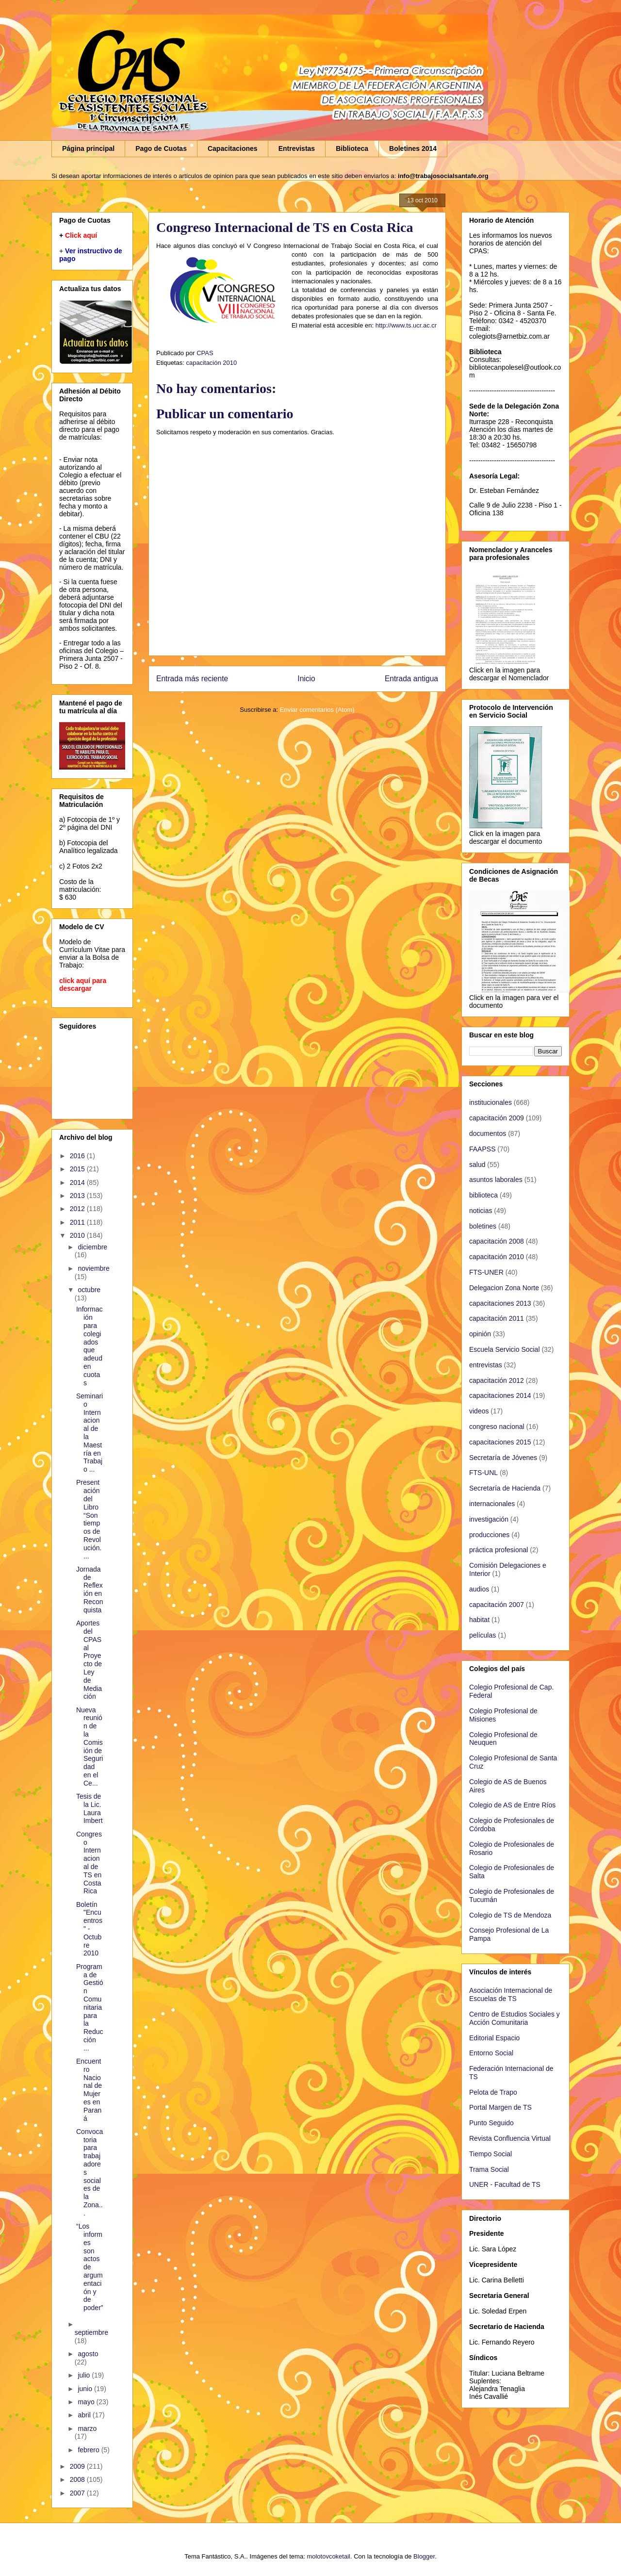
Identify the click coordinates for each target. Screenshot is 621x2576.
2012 (78, 1209)
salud (477, 1164)
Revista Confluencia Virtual (510, 2138)
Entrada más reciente (192, 678)
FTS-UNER (486, 1272)
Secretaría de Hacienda (504, 1488)
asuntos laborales (496, 1179)
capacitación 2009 (496, 1118)
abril (85, 2415)
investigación (488, 1519)
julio (85, 2375)
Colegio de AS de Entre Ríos (512, 1805)
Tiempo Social (490, 2154)
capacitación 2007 (496, 1604)
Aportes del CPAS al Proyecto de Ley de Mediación (89, 1659)
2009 (78, 2466)
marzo (87, 2428)
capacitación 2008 (496, 1241)
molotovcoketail (328, 2556)
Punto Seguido (491, 2123)
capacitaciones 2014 (500, 1395)
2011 (78, 1222)
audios (479, 1589)
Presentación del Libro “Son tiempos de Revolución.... (88, 1518)
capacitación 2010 (211, 362)
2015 (78, 1169)
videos (479, 1411)
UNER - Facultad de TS (504, 2184)
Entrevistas (296, 148)
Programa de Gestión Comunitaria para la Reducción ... (89, 2007)
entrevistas (485, 1365)
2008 (78, 2479)
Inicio (306, 678)
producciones (489, 1535)
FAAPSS (482, 1149)
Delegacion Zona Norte (504, 1288)
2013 (78, 1195)
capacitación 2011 (496, 1318)
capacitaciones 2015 (500, 1442)
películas (482, 1635)
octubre (89, 1290)
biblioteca (483, 1195)
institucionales (490, 1102)
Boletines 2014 (413, 148)
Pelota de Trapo (493, 2092)
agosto (88, 2354)
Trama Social (489, 2169)
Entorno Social (491, 2053)
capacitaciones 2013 (500, 1303)
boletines (482, 1226)
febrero (89, 2450)
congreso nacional (496, 1426)
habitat (479, 1620)
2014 (78, 1182)
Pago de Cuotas (161, 148)
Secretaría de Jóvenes (503, 1457)
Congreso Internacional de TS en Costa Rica (89, 1862)
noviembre (93, 1268)
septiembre (91, 2332)
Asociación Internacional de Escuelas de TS (510, 1994)
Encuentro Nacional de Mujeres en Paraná (89, 2089)
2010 (78, 1235)
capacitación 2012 (496, 1380)
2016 (78, 1156)
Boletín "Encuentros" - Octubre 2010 (89, 1929)
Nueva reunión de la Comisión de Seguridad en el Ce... (89, 1746)
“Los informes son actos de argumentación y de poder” (89, 2267)
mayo (87, 2402)
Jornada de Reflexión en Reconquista (89, 1589)
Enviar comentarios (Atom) (317, 709)
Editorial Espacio (494, 2038)
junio (86, 2389)
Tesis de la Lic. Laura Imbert (89, 1808)
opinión (480, 1334)
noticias (480, 1210)
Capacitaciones (233, 148)
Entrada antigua (411, 678)
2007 (78, 2493)
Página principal (88, 148)
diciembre (92, 1247)
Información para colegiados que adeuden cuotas (89, 1345)
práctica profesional (498, 1550)
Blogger (424, 2556)
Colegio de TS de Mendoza (510, 1915)
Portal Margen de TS (500, 2107)
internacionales (492, 1504)
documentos (487, 1133)
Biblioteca (352, 148)
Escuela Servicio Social (504, 1349)
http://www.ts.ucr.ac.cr (406, 325)
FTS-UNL (483, 1473)
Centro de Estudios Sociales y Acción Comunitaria (514, 2018)
